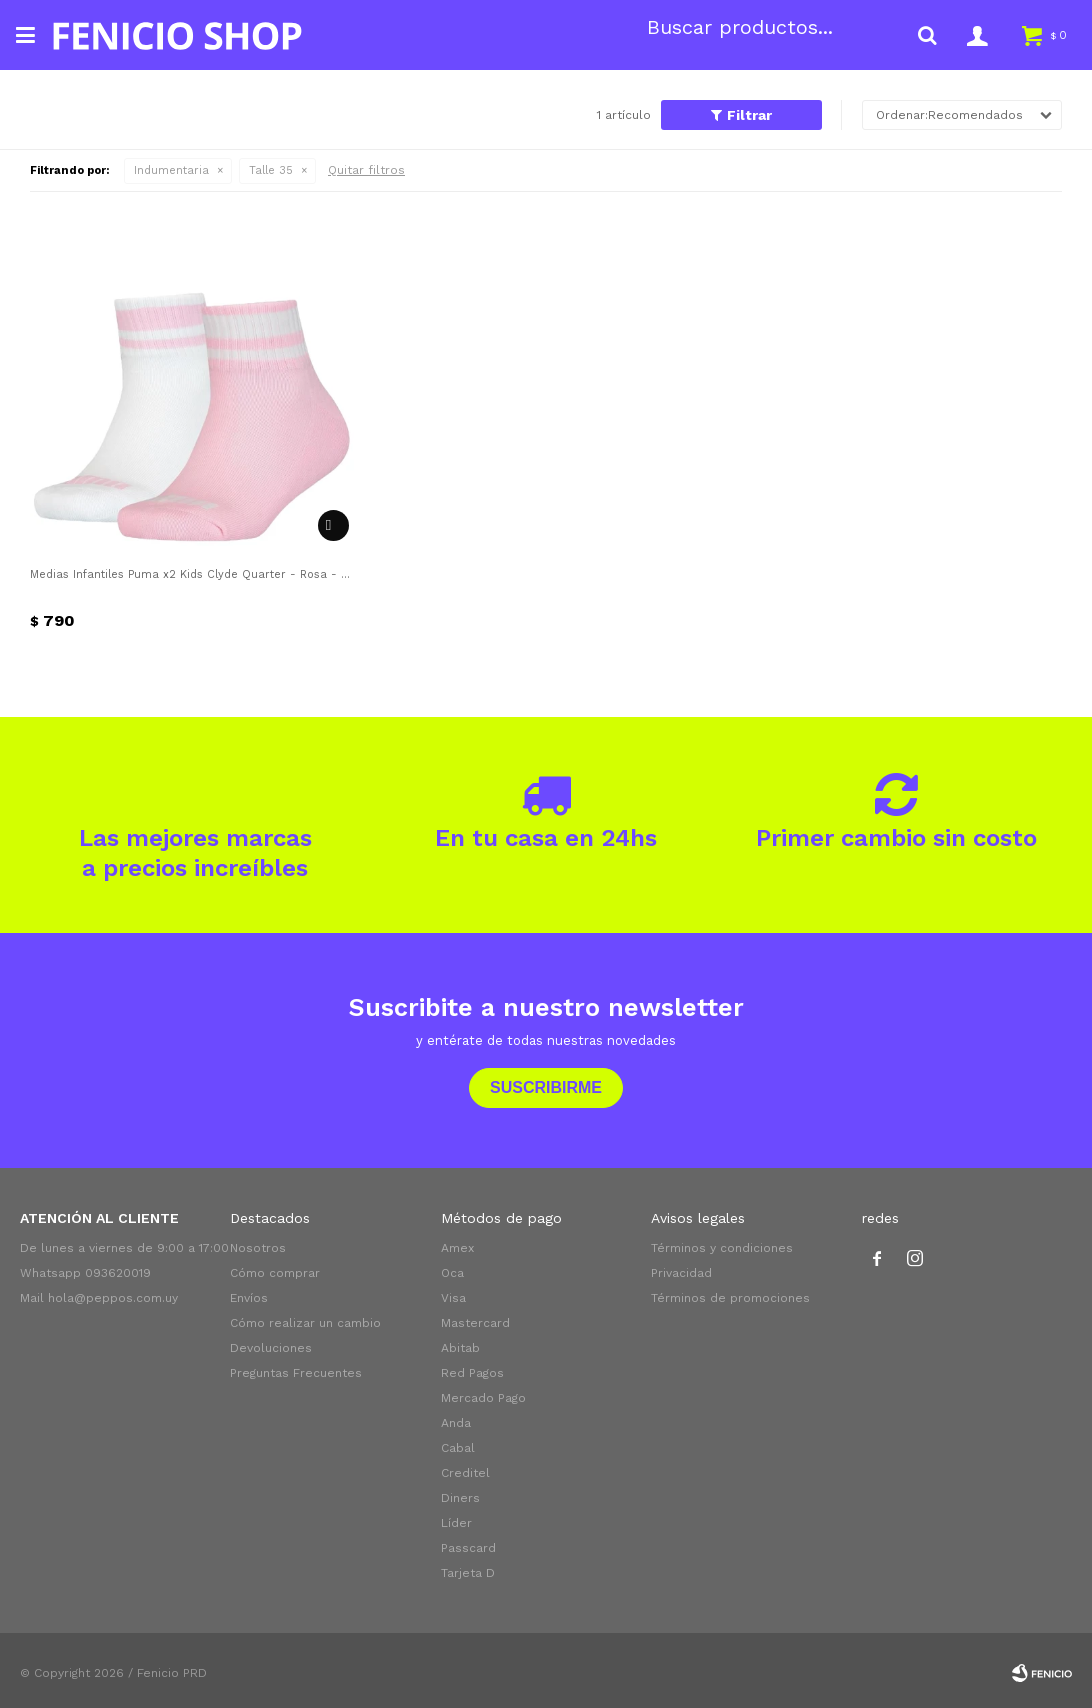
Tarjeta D (468, 1573)
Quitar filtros (366, 170)
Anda (456, 1423)
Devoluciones (271, 1348)
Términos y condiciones (722, 1248)
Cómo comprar (275, 1273)
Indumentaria (171, 170)
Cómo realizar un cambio (305, 1323)
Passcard (468, 1548)
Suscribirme (546, 1087)
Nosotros (258, 1248)
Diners (460, 1498)
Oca (452, 1273)
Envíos (249, 1298)
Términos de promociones (730, 1298)
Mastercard (475, 1323)
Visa (453, 1298)
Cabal (458, 1448)
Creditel (465, 1473)
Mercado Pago (483, 1398)
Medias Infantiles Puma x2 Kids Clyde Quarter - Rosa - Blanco (192, 574)
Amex (457, 1248)
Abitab (460, 1348)
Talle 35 (271, 170)
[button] (927, 35)
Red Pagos (472, 1373)
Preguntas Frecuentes (296, 1373)
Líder (456, 1523)
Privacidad (681, 1273)
